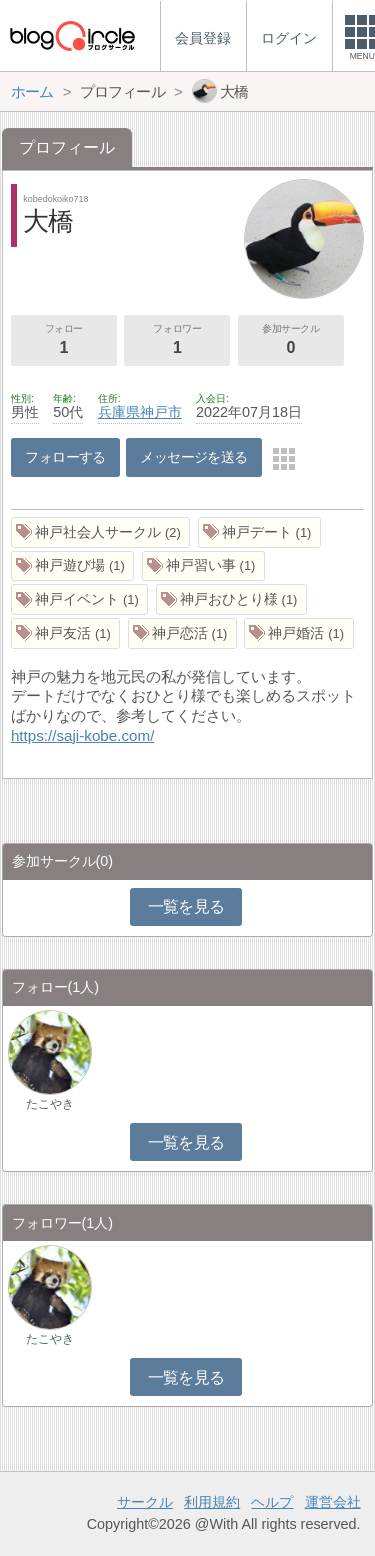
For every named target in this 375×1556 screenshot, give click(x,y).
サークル (145, 1502)
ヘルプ (272, 1502)
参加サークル (291, 341)
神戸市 (161, 412)
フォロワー (177, 341)
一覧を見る (186, 906)
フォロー (64, 341)
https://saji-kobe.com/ (83, 735)
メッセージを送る (193, 457)
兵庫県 (119, 412)
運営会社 (333, 1502)
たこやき (50, 1104)
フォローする (65, 457)
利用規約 (212, 1502)
